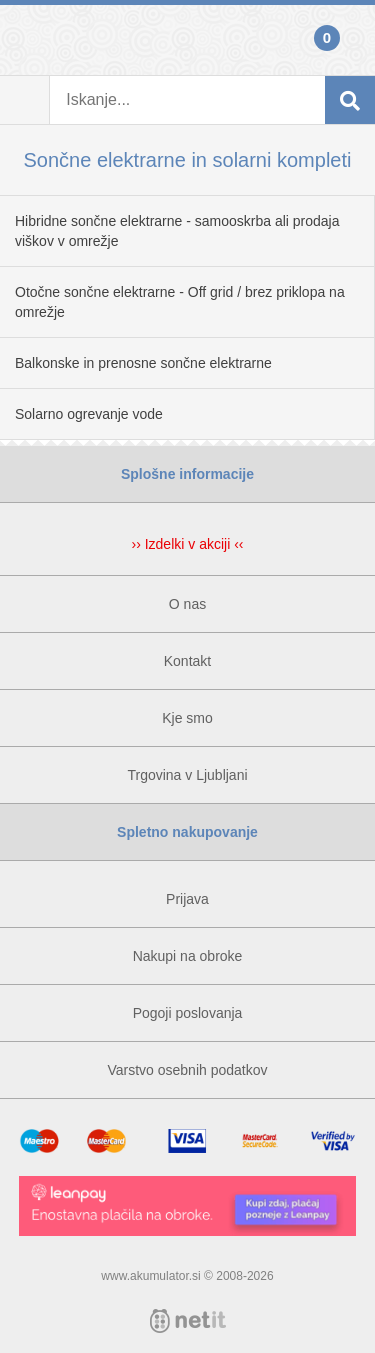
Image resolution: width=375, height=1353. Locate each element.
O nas (187, 604)
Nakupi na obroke (188, 956)
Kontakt (187, 661)
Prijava (25, 40)
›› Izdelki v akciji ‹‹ (187, 544)
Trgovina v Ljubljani (187, 775)
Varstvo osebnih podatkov (187, 1070)
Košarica (350, 40)
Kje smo (187, 718)
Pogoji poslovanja (188, 1013)
